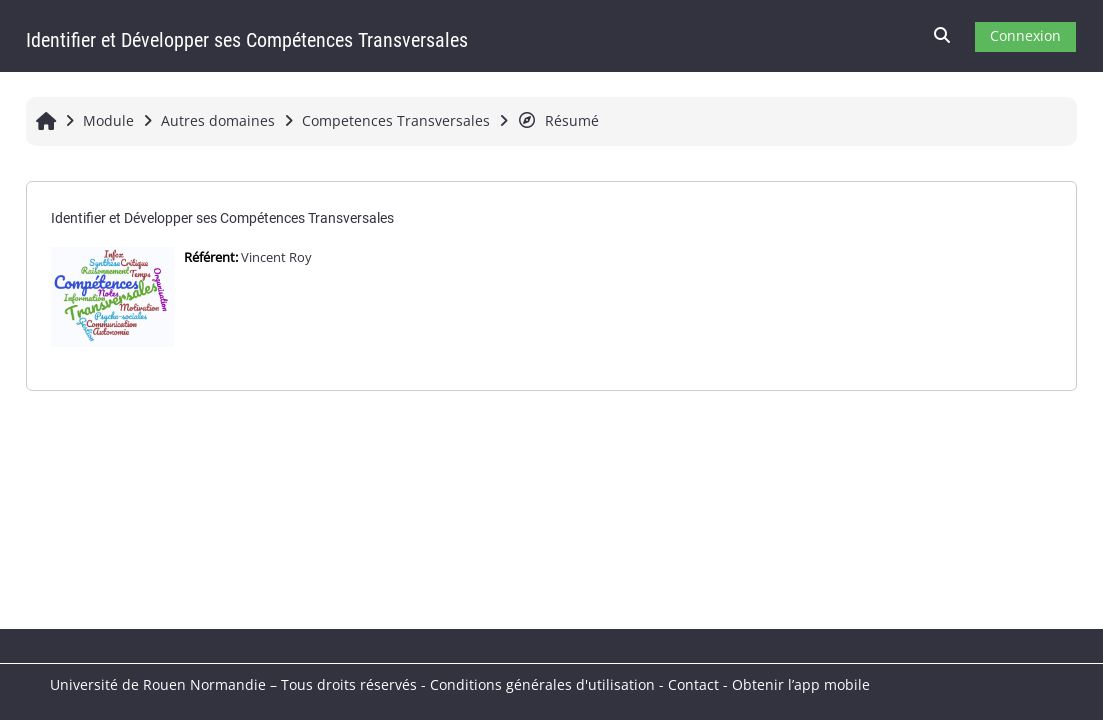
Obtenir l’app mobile (801, 684)
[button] (943, 36)
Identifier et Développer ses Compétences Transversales (222, 218)
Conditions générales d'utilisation (542, 684)
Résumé (558, 120)
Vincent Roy (276, 257)
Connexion (1025, 35)
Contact (693, 684)
